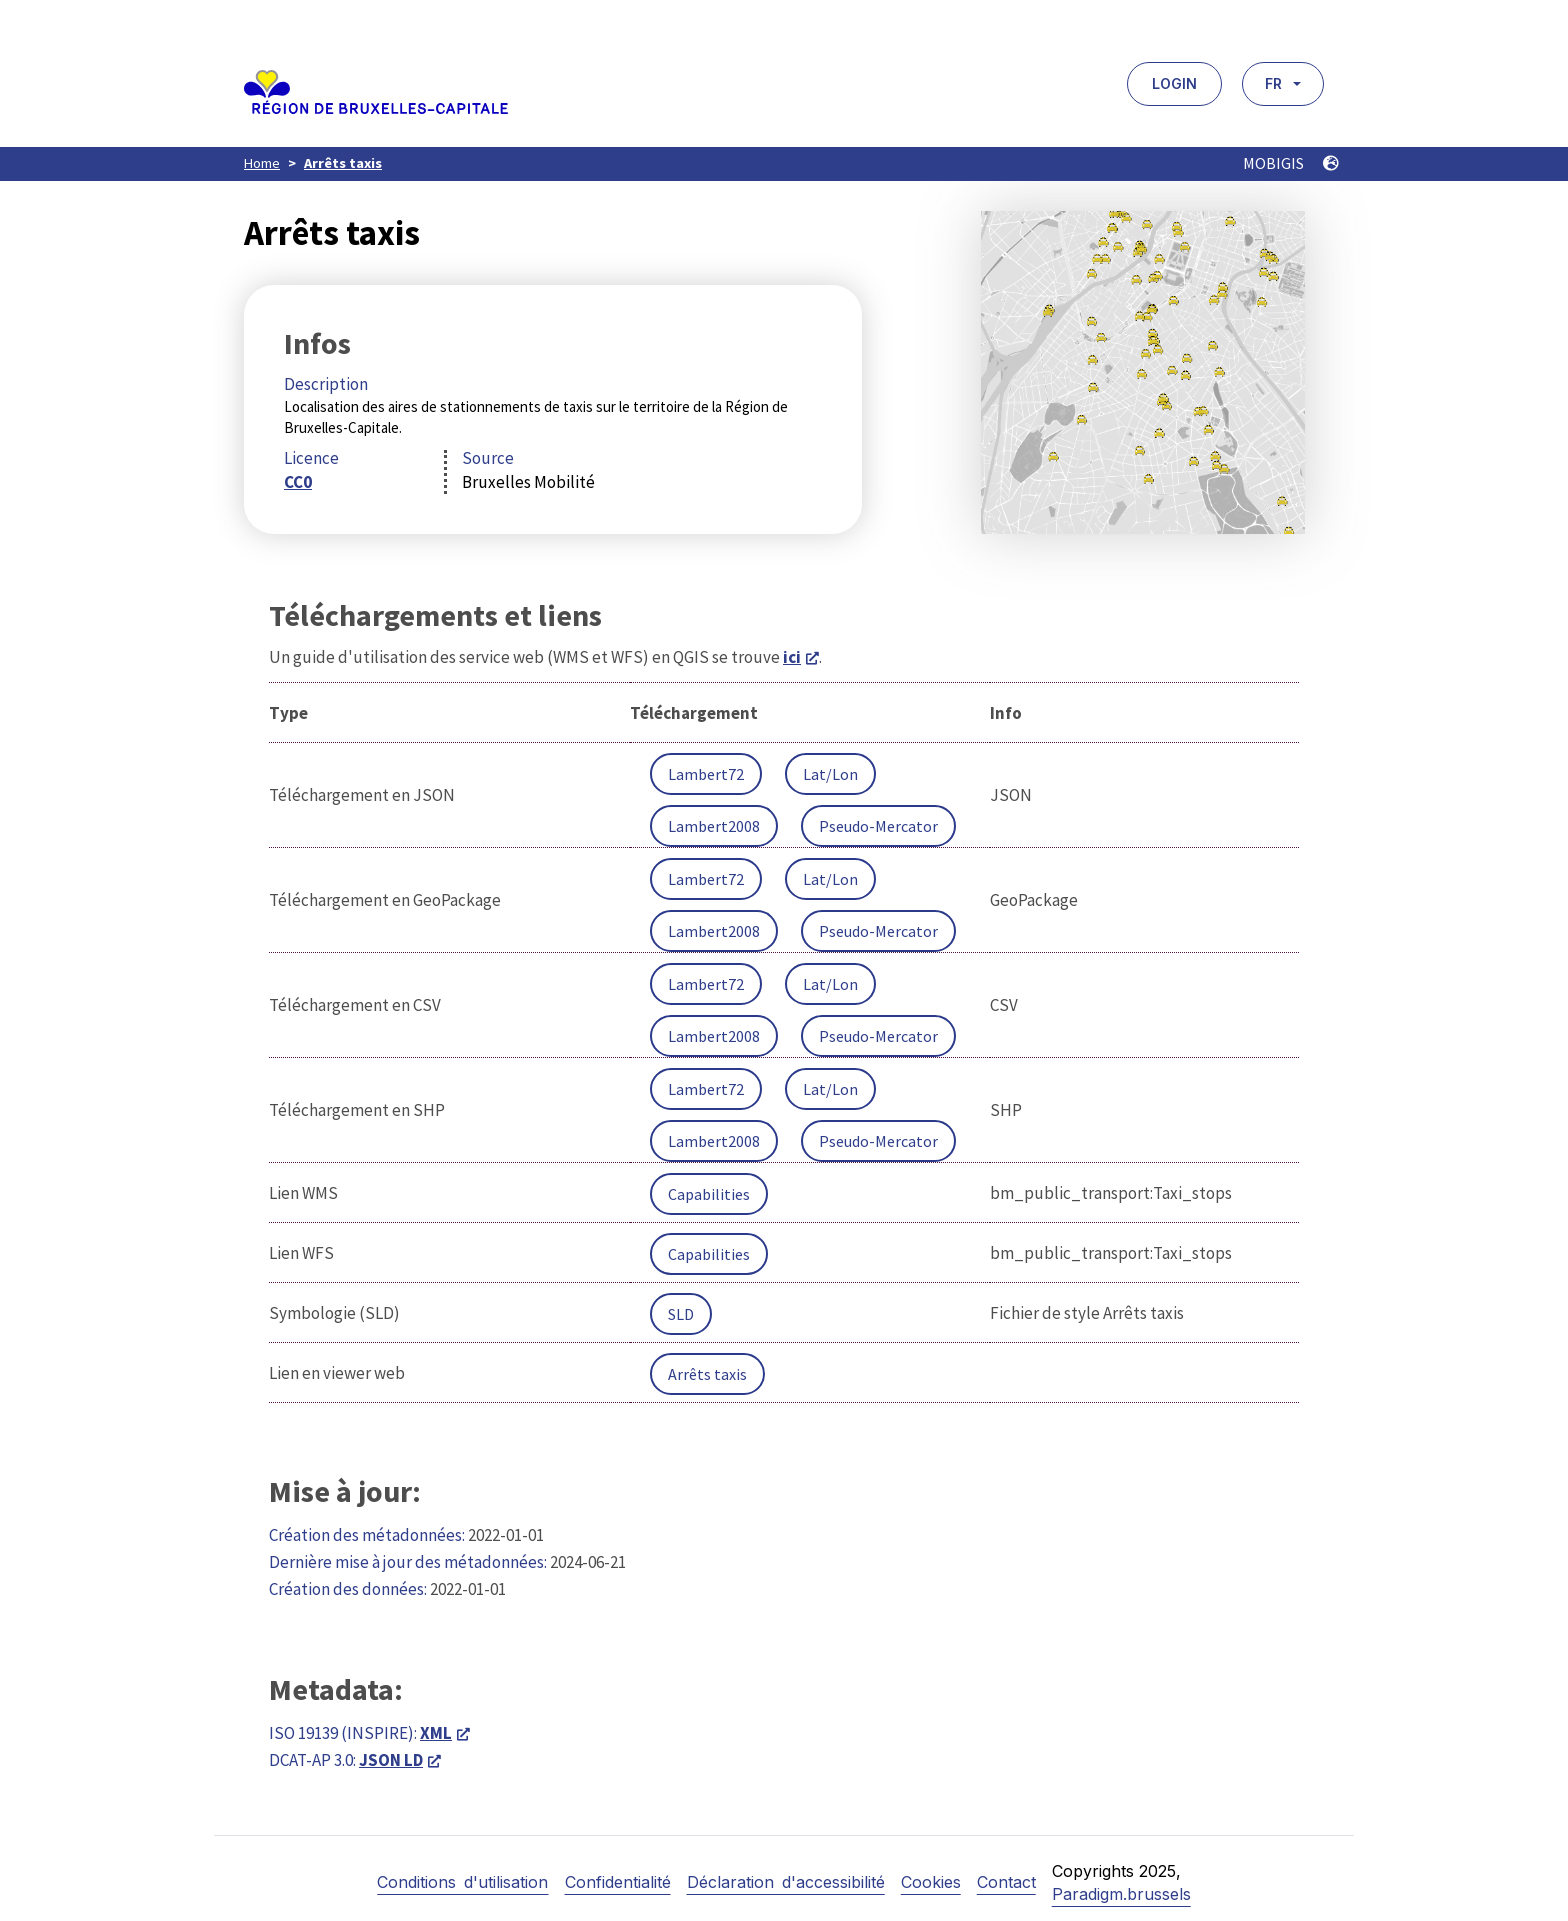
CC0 (298, 482)
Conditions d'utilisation (462, 1882)
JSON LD (391, 1760)
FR (1273, 83)
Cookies (931, 1882)
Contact (1006, 1882)
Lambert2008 (714, 826)
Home (262, 163)
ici (792, 657)
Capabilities (709, 1194)
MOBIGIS (1291, 163)
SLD (681, 1314)
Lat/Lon (830, 774)
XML (436, 1733)
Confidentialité (618, 1882)
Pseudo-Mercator (878, 826)
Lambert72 (706, 774)
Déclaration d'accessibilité (786, 1882)
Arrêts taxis (343, 163)
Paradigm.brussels (1121, 1894)
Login (1174, 83)
